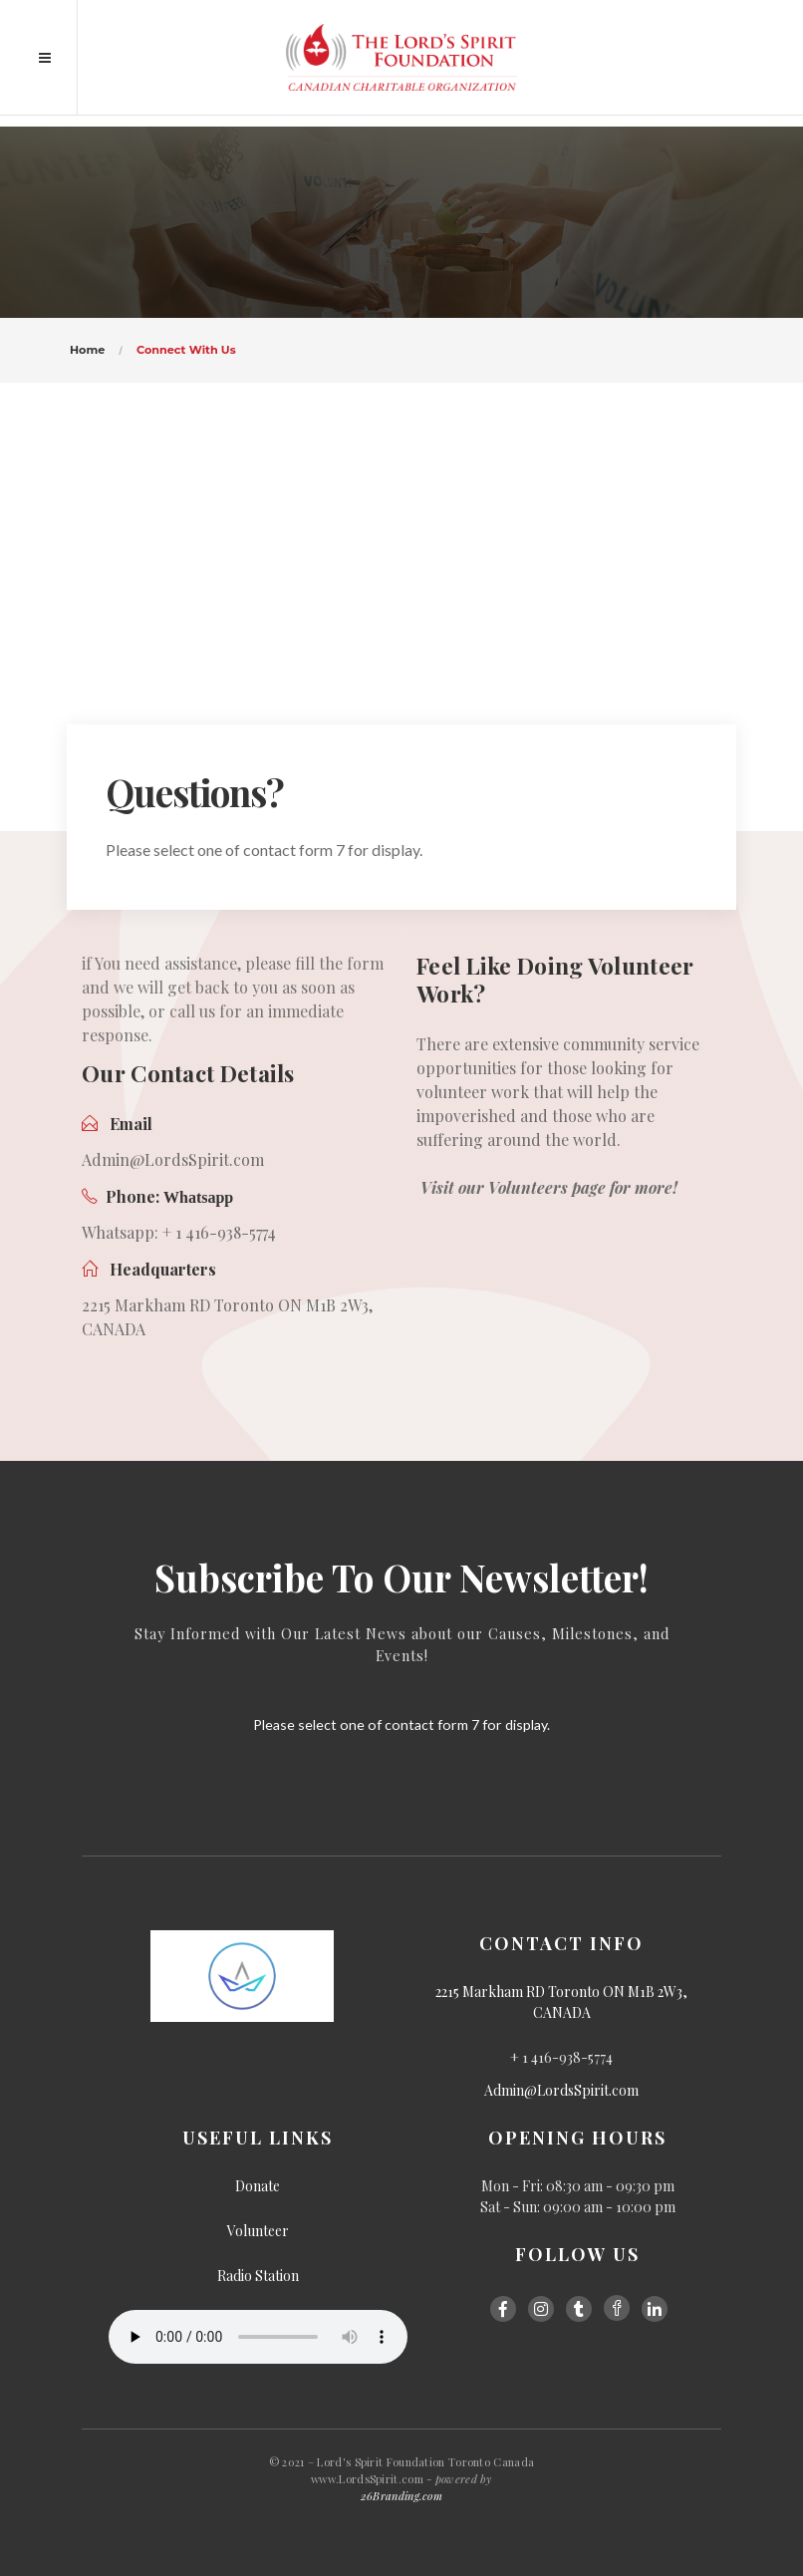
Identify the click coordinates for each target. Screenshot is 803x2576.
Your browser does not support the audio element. (258, 2337)
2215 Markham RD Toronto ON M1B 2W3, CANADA (561, 2002)
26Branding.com (401, 2495)
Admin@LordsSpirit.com (561, 2090)
